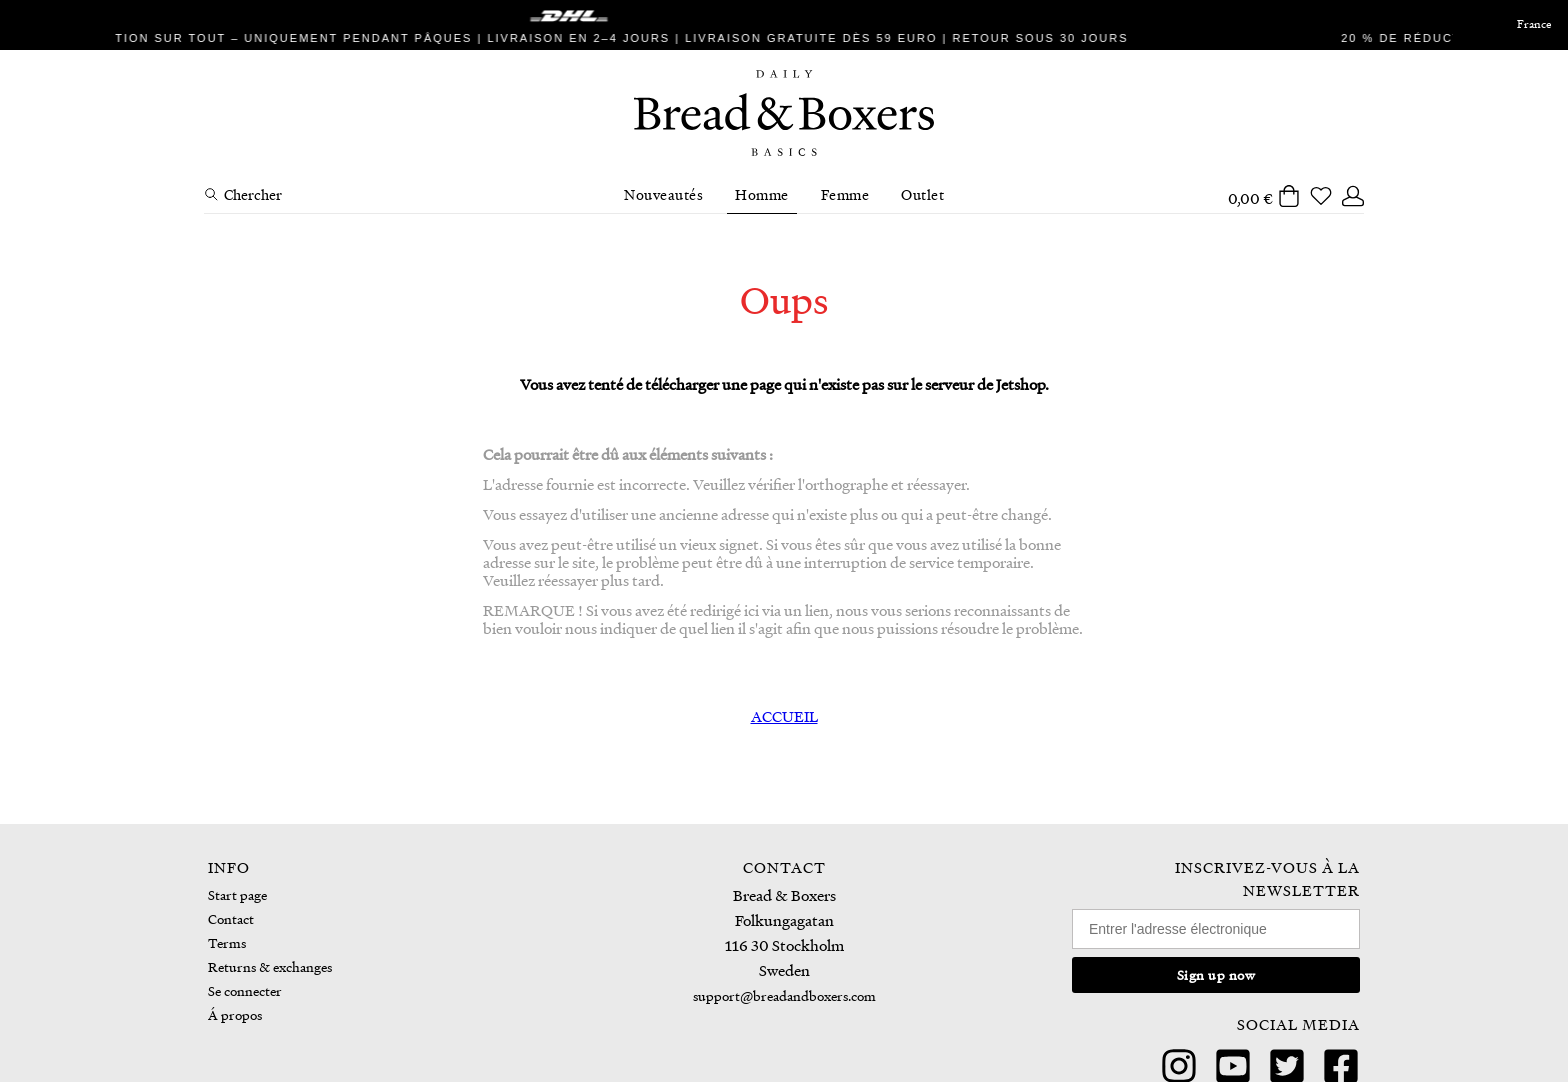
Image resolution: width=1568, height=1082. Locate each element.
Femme (845, 194)
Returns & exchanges (270, 966)
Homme (762, 194)
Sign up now (1216, 974)
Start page (237, 894)
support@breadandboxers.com (784, 995)
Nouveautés (663, 194)
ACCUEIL (784, 716)
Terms (227, 942)
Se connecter (245, 990)
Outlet (922, 194)
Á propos (235, 1014)
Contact (231, 918)
